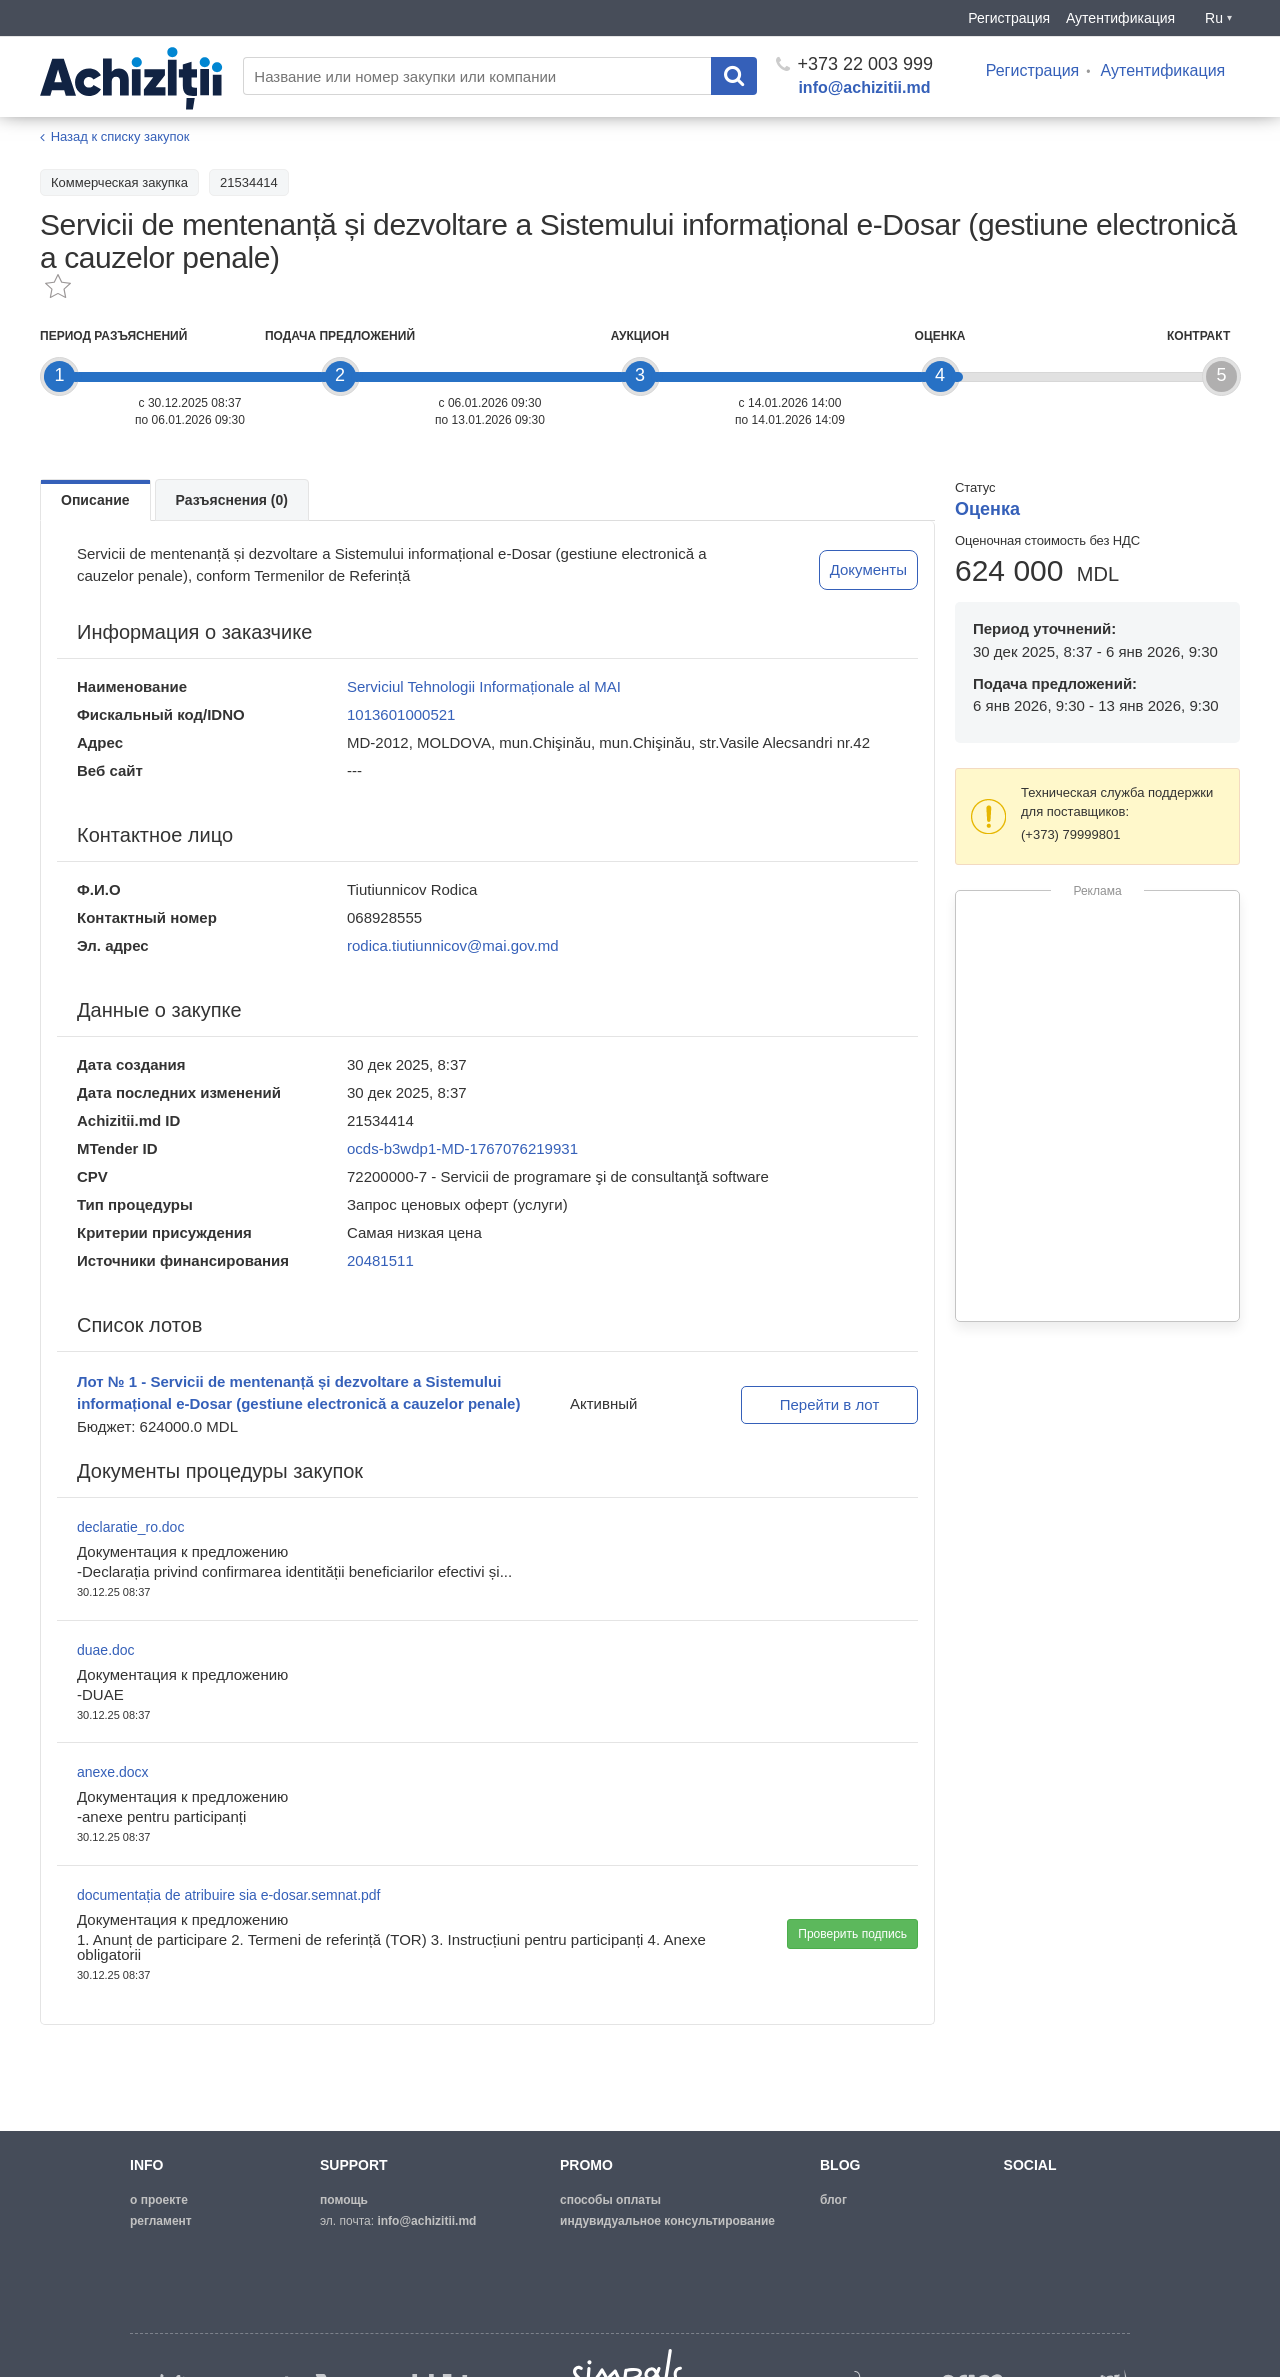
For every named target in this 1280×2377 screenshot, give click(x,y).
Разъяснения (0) (232, 500)
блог (833, 2200)
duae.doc (106, 1650)
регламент (161, 2221)
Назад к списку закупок (120, 136)
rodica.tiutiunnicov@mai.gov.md (453, 945)
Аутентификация (1120, 18)
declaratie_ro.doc (130, 1527)
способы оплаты (610, 2200)
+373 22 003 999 (854, 64)
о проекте (159, 2200)
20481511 (380, 1260)
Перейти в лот (830, 1404)
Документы (868, 569)
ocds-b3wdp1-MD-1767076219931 (462, 1148)
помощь (344, 2200)
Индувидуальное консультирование (667, 2221)
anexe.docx (113, 1772)
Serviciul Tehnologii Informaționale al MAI (484, 686)
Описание (95, 500)
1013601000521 (401, 714)
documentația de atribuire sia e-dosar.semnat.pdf (229, 1895)
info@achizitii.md (864, 87)
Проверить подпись (852, 1934)
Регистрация (1009, 18)
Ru (1218, 18)
